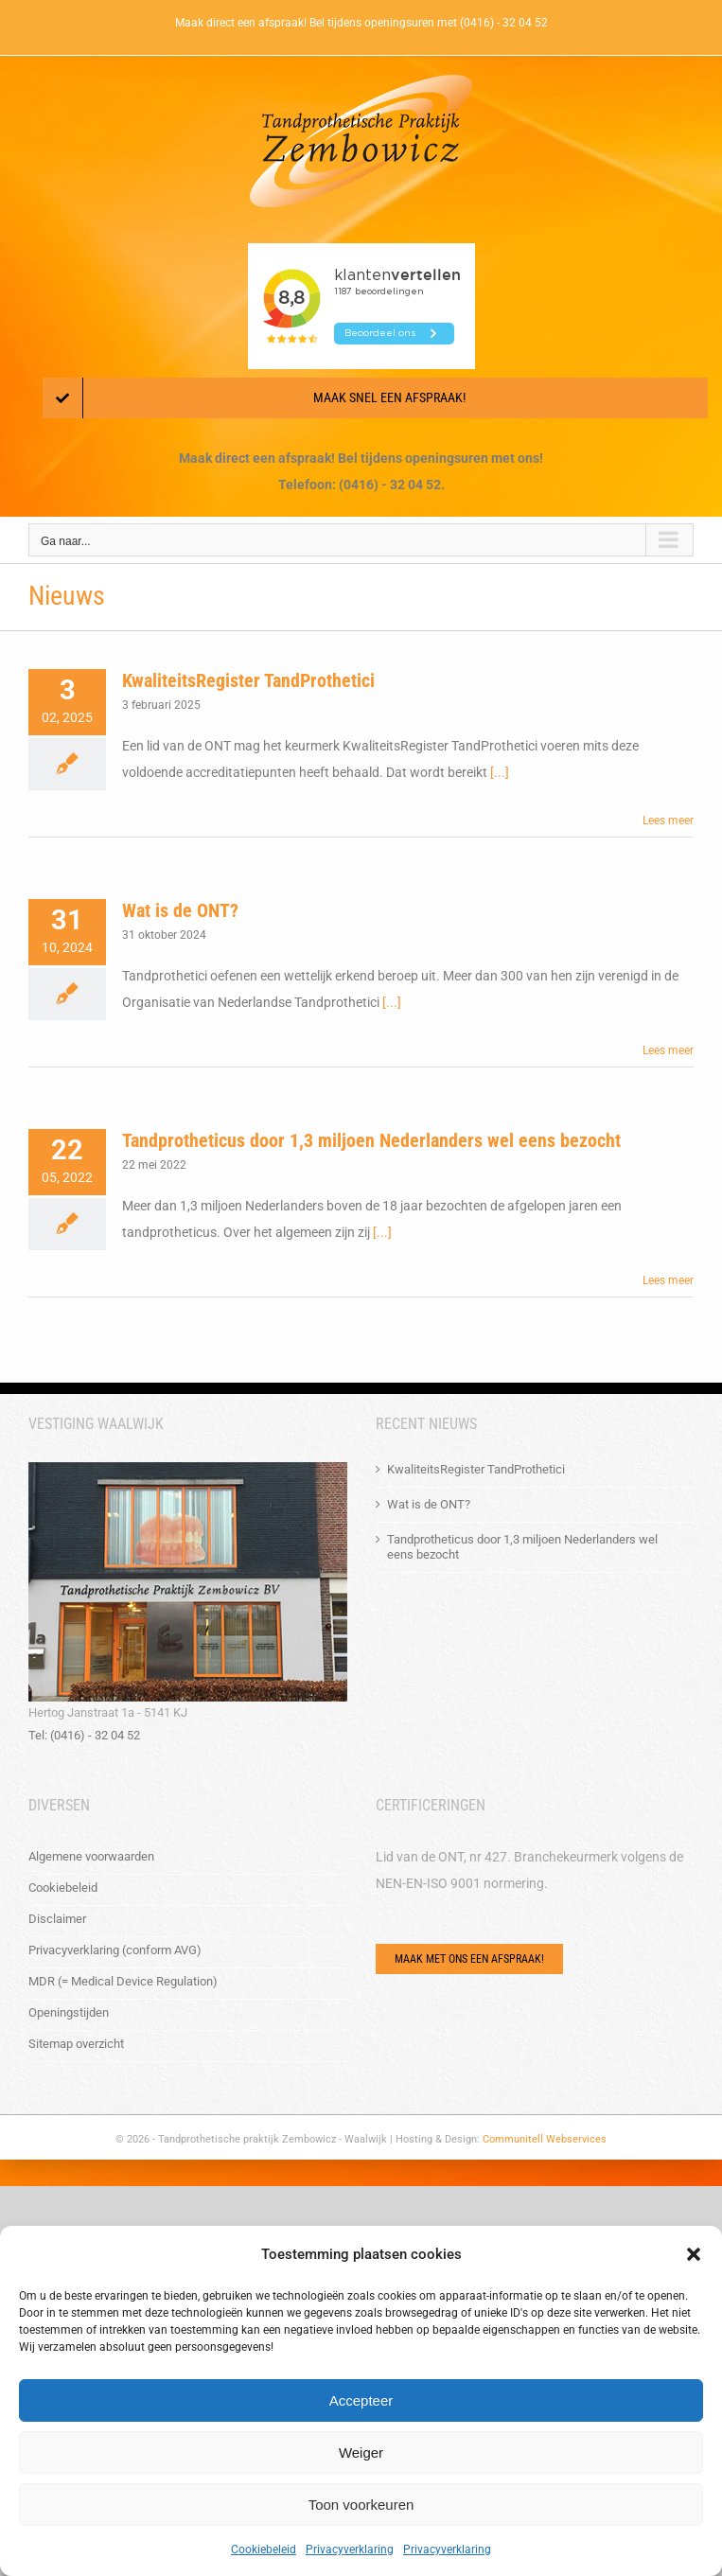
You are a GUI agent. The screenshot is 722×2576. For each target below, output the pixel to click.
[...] (499, 772)
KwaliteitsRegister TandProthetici (248, 680)
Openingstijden (68, 2012)
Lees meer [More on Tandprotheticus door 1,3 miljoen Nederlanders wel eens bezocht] (668, 1280)
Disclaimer (57, 1919)
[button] (693, 2254)
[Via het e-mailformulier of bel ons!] (469, 1959)
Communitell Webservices (545, 2139)
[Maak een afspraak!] (375, 398)
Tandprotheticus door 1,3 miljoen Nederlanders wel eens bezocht (371, 1140)
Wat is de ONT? (180, 910)
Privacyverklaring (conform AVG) (115, 1950)
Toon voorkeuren (361, 2505)
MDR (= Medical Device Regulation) (123, 1981)
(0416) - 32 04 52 (504, 22)
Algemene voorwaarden (91, 1856)
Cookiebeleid (263, 2549)
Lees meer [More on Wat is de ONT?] (668, 1050)
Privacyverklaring (350, 2549)
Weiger (361, 2452)
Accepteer (361, 2400)
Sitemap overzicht (76, 2044)
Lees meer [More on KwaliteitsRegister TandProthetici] (668, 820)
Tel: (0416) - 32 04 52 (84, 1735)
